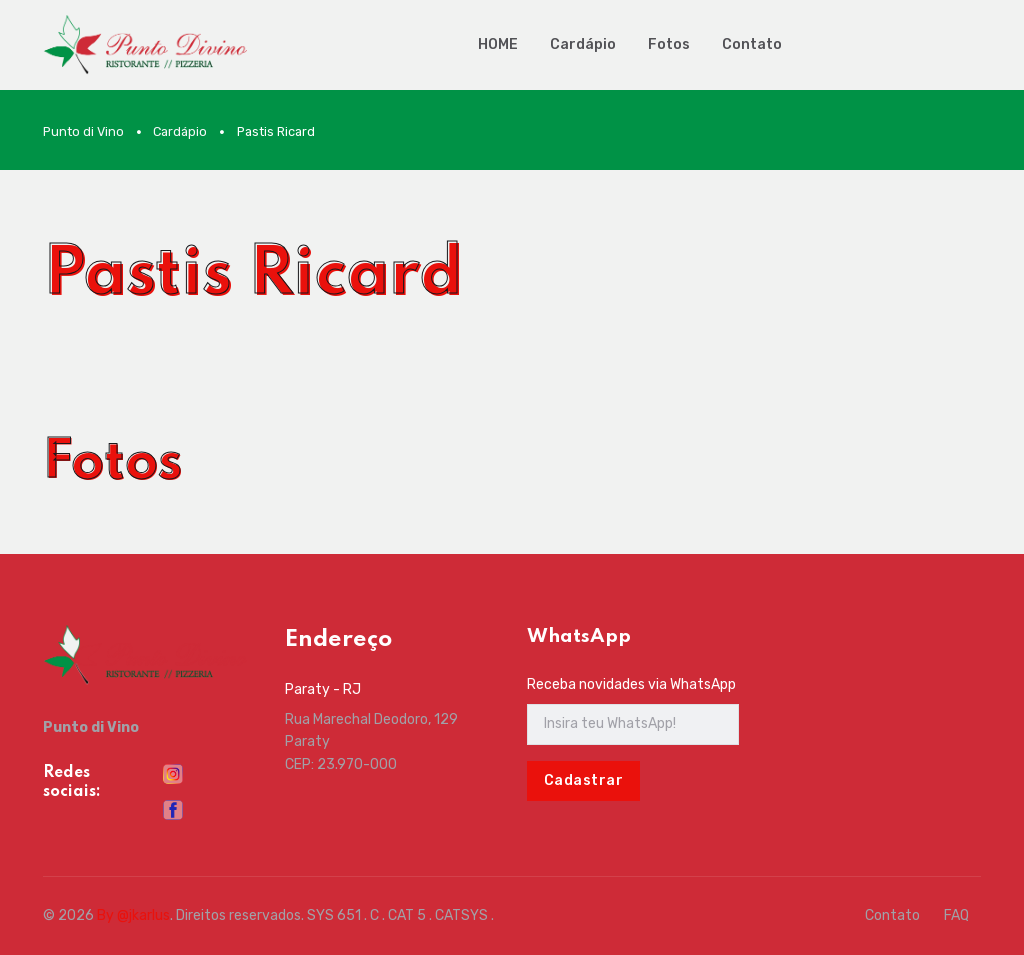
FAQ (956, 915)
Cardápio (583, 44)
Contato (752, 44)
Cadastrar (584, 780)
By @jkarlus (133, 915)
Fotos (669, 44)
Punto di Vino (83, 131)
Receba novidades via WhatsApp (631, 684)
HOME (498, 44)
